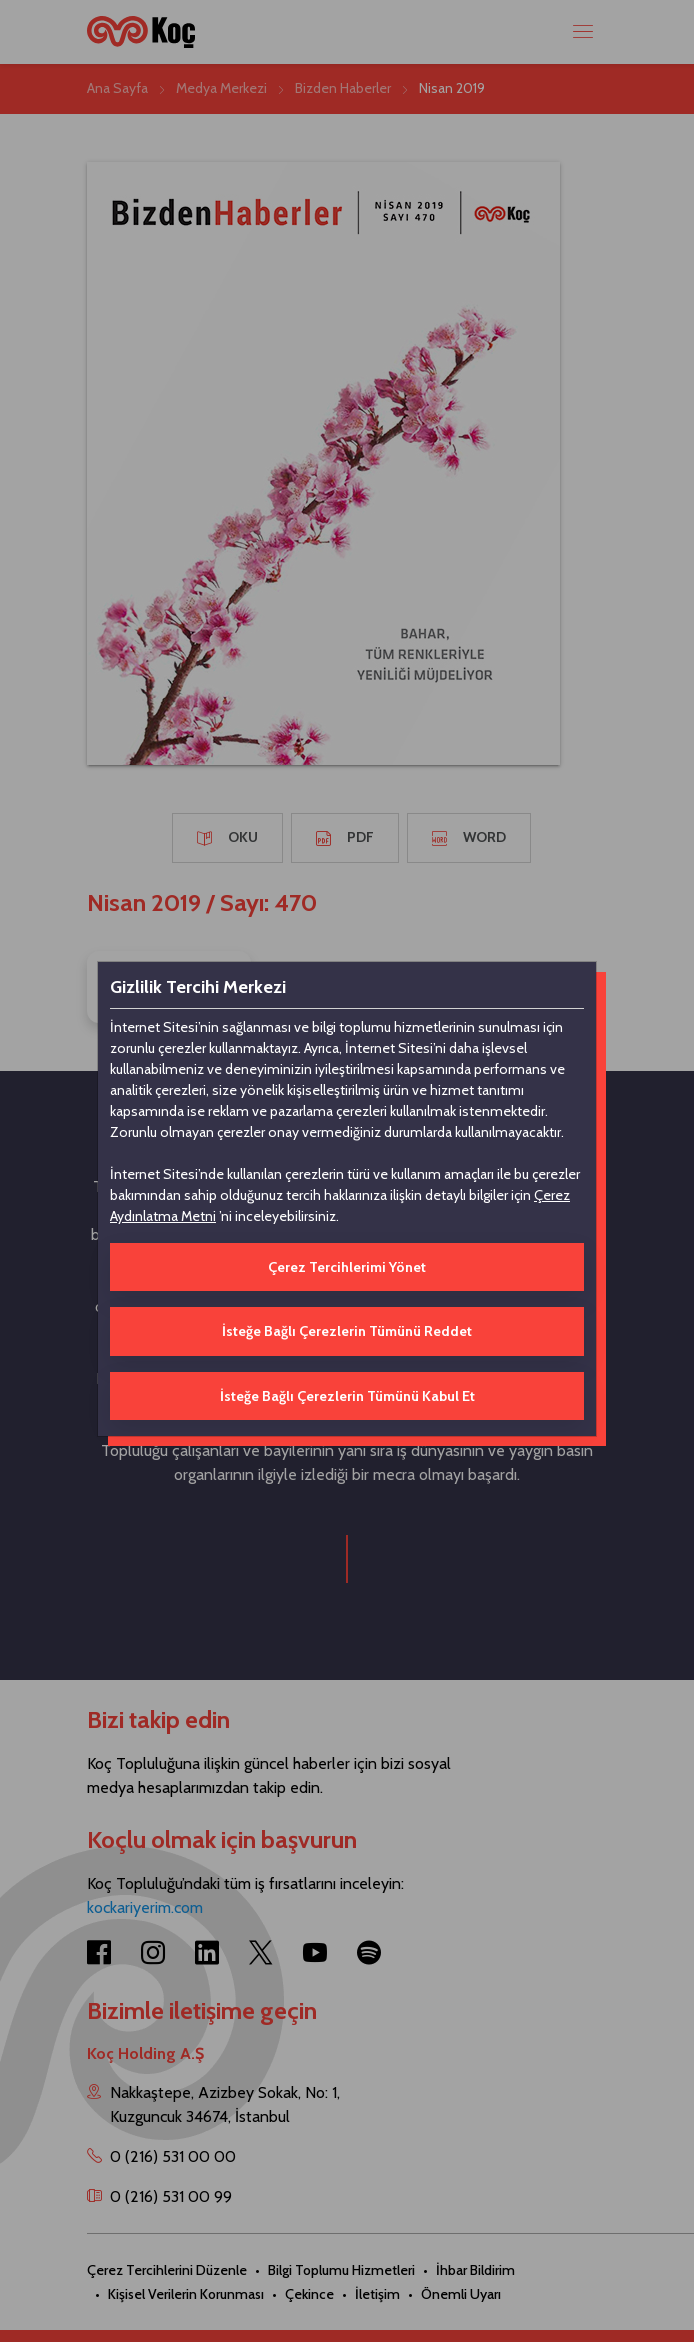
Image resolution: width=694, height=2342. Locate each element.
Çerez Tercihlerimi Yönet (347, 1267)
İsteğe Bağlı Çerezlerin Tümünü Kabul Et (347, 1396)
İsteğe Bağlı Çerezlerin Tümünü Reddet (347, 1331)
